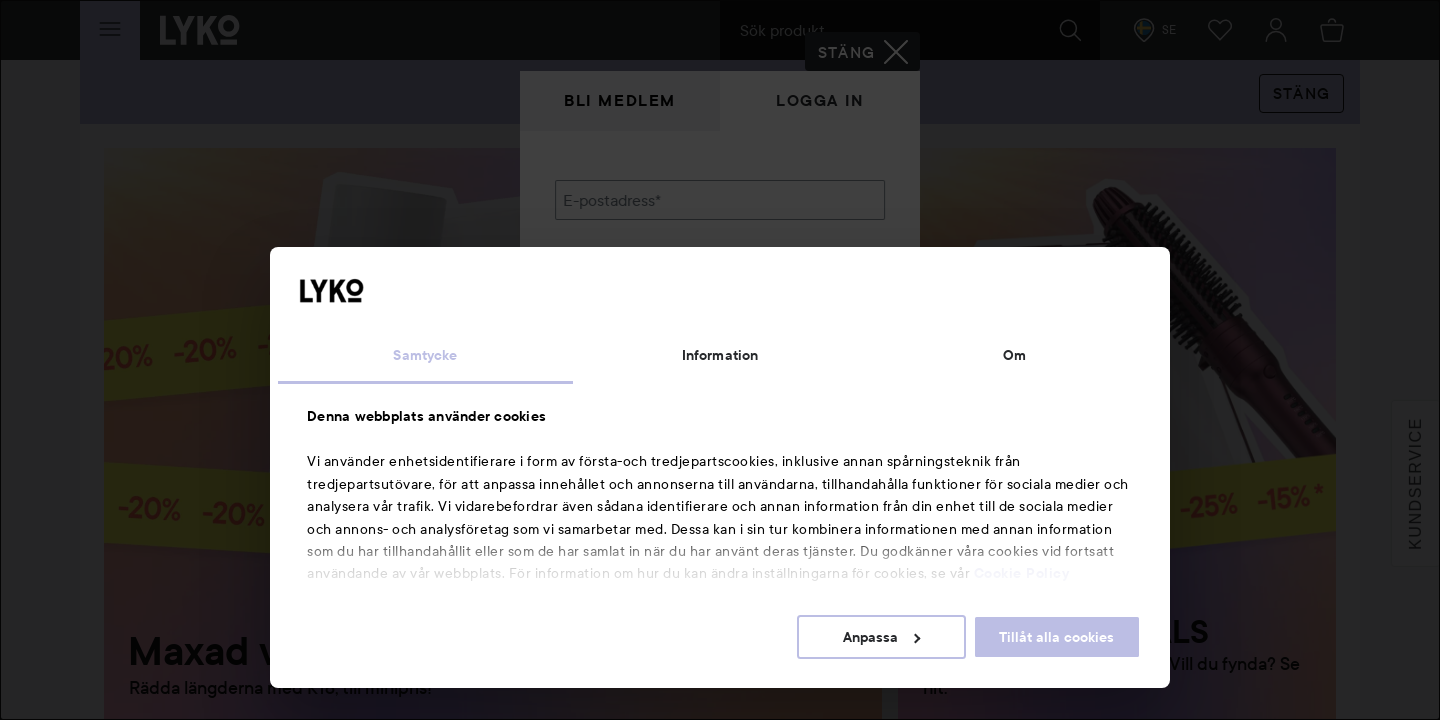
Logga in (820, 100)
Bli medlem (620, 100)
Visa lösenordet (833, 302)
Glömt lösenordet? (621, 340)
